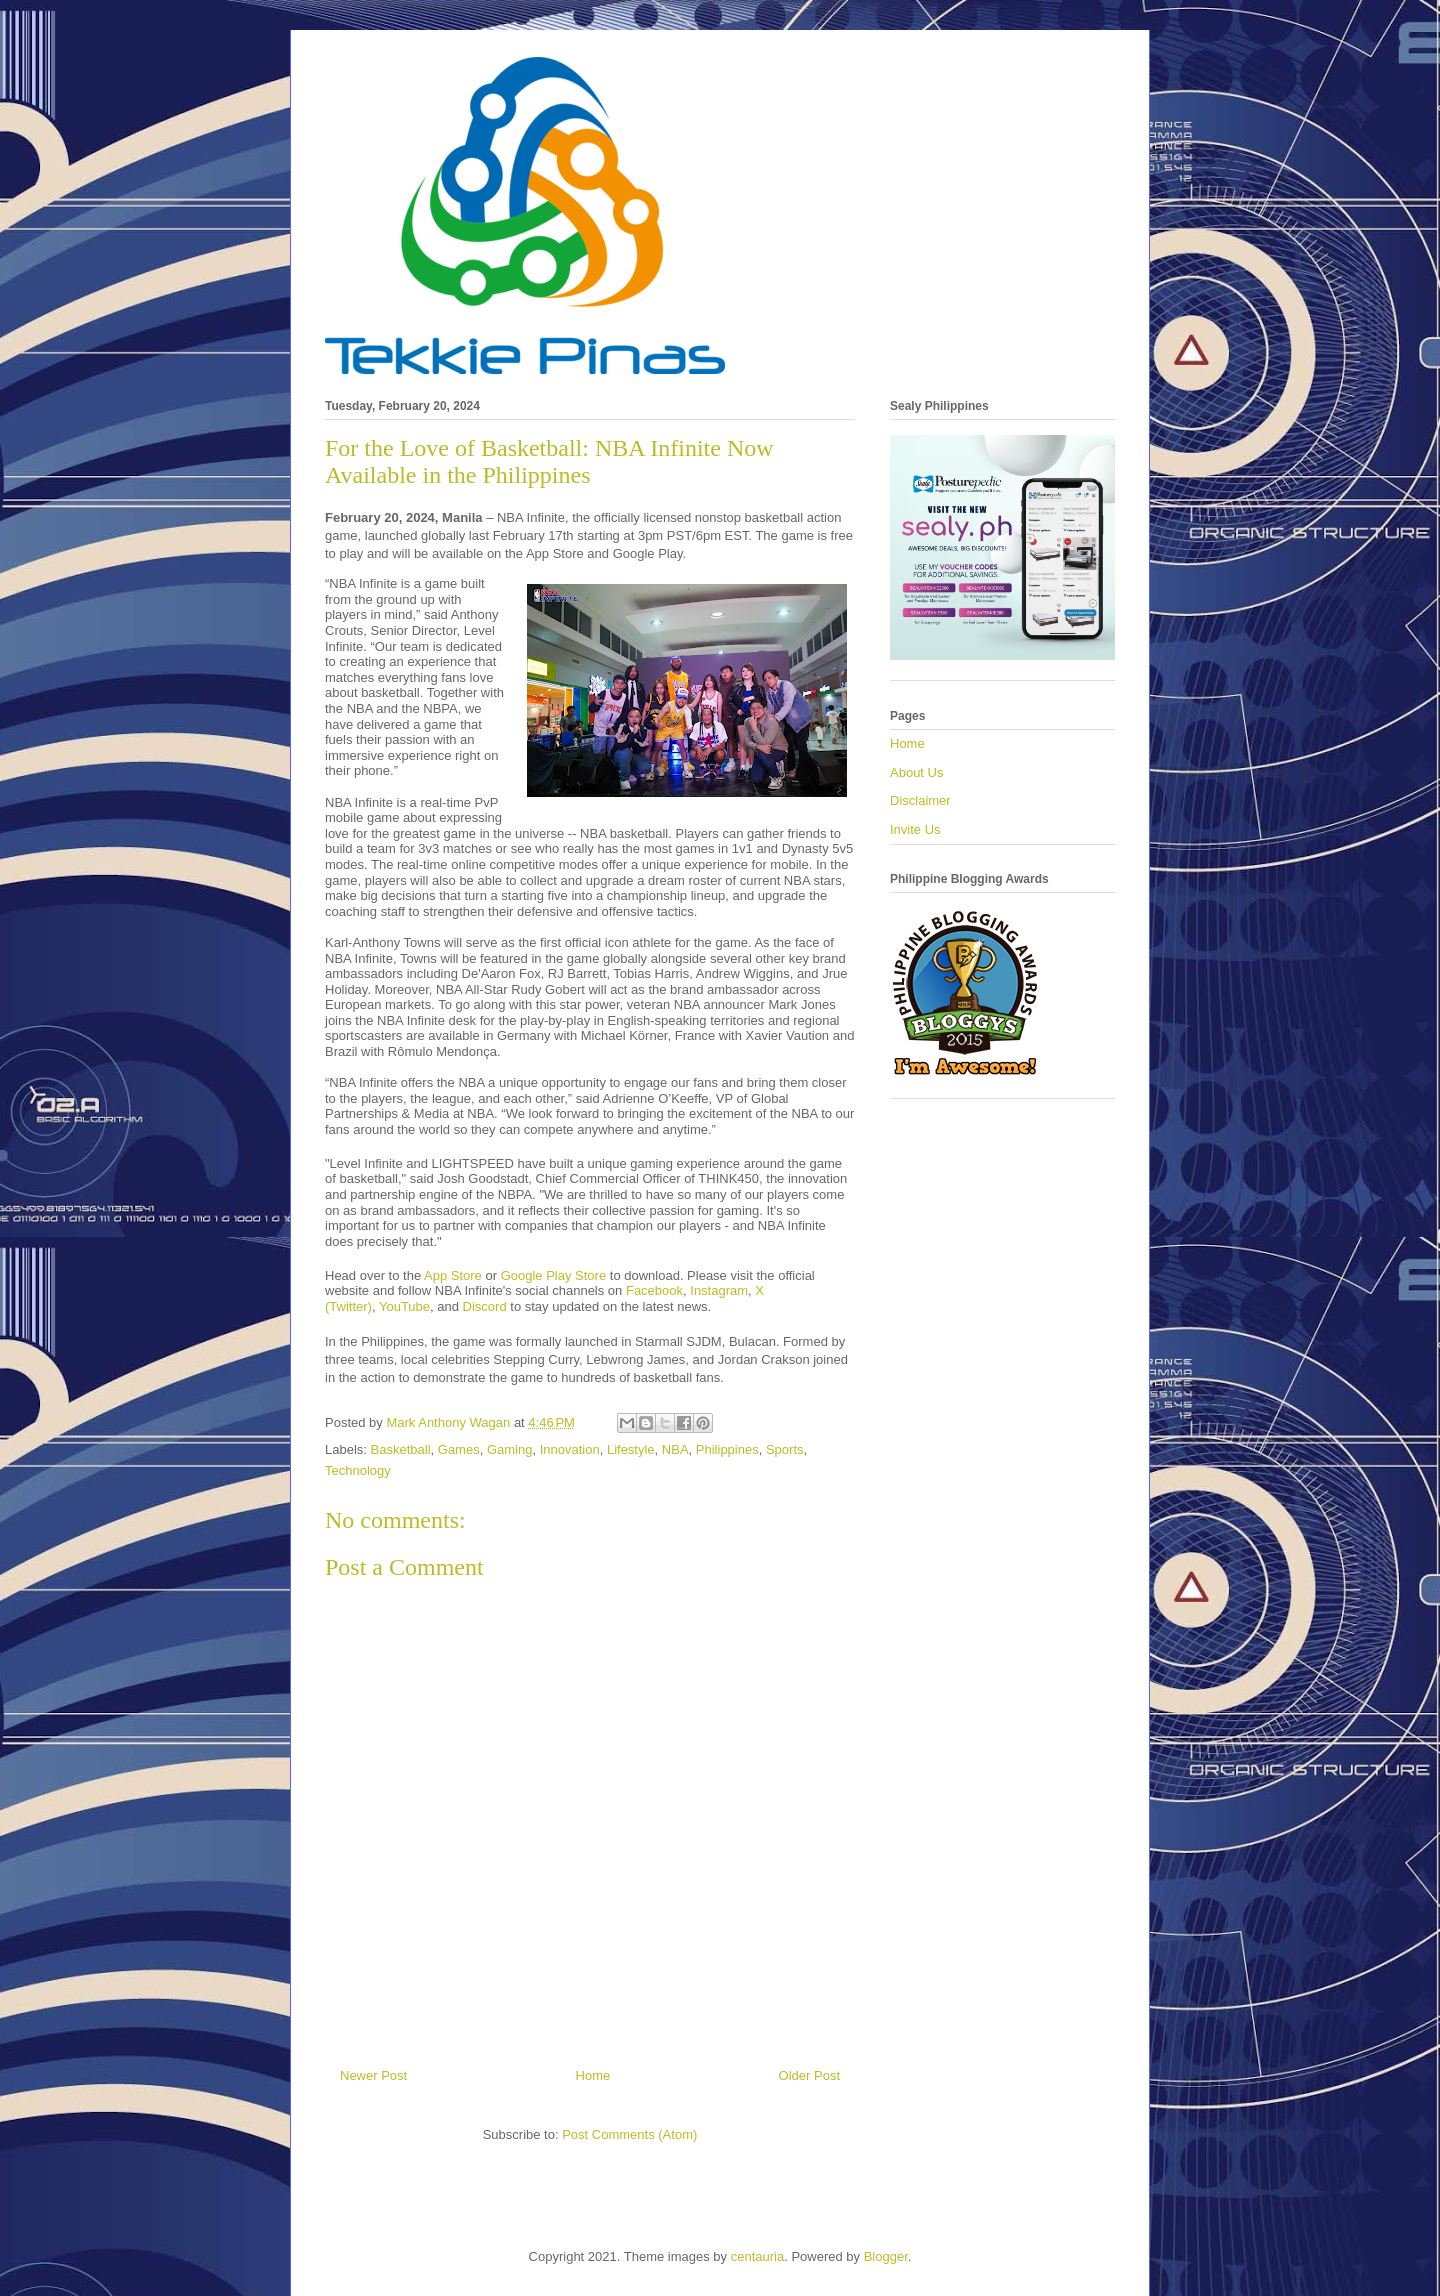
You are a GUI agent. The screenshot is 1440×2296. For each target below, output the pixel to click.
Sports (785, 1449)
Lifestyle (631, 1449)
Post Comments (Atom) (629, 2134)
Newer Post (373, 2075)
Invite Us (915, 829)
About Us (916, 772)
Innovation (570, 1449)
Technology (358, 1470)
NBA (675, 1449)
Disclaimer (920, 800)
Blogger (886, 2256)
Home (593, 2075)
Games (459, 1449)
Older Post (809, 2075)
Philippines (727, 1449)
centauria (757, 2256)
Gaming (510, 1449)
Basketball (401, 1449)
